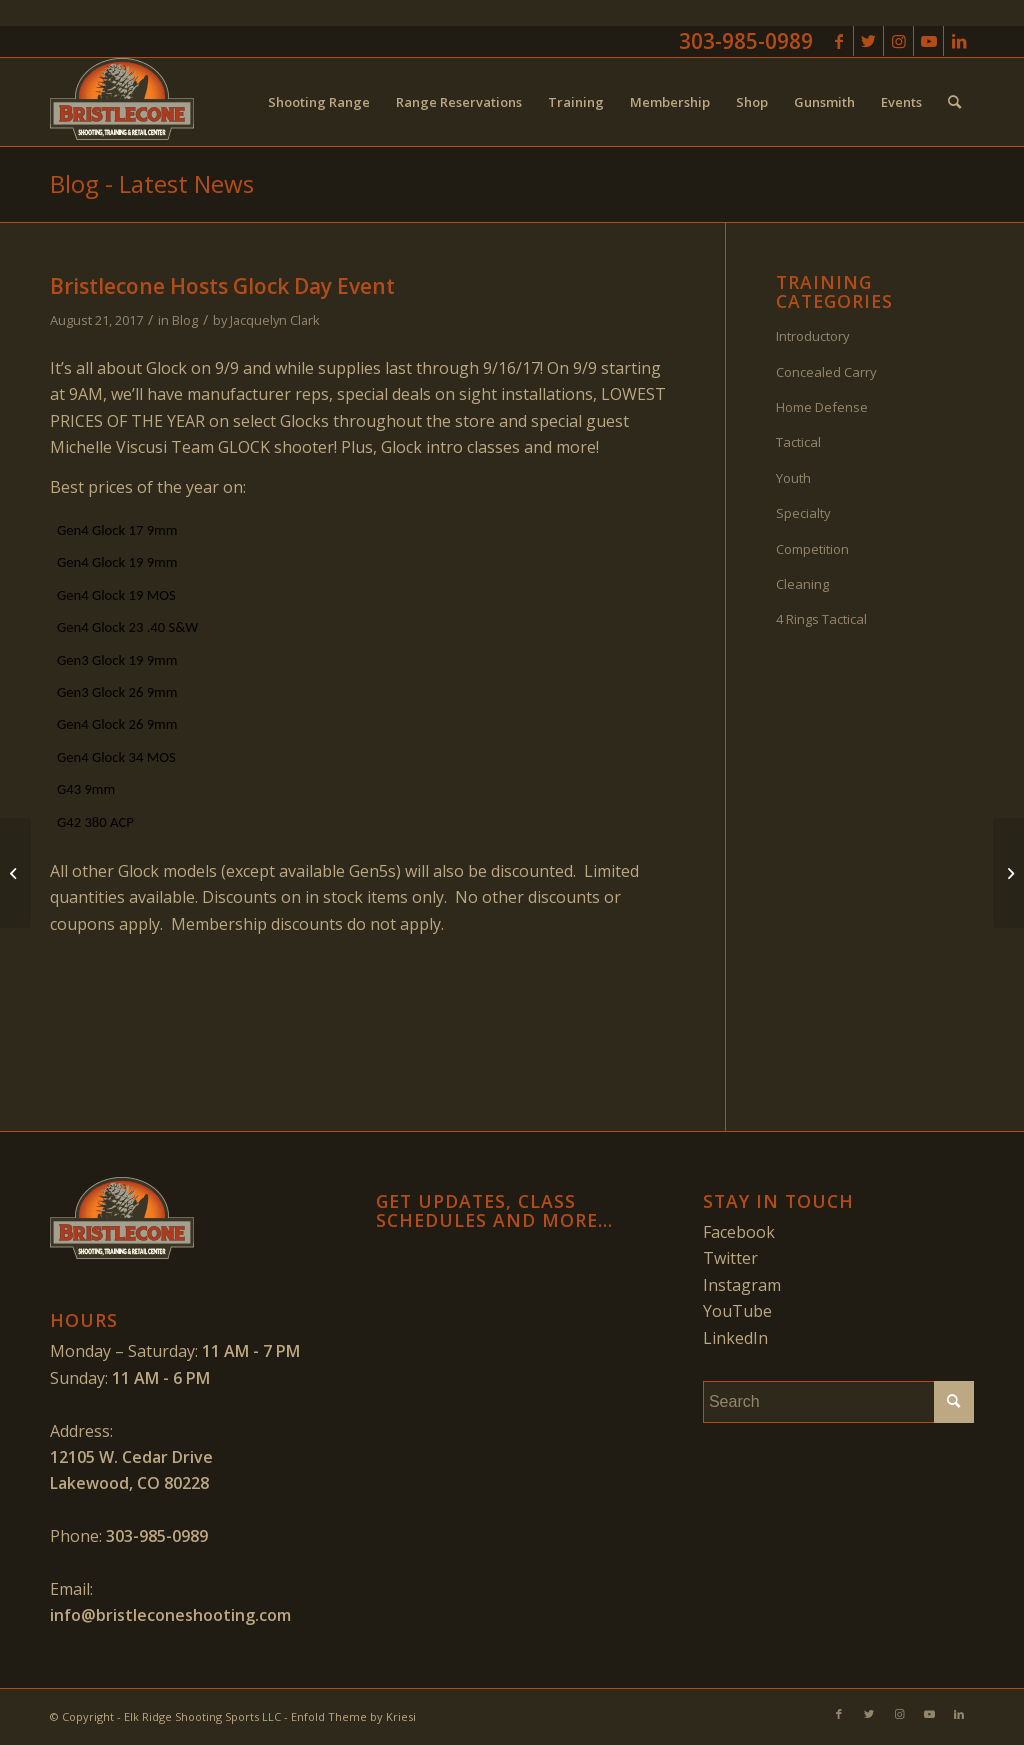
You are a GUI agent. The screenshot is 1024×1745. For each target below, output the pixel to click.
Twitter (730, 1258)
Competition (812, 549)
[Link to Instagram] (898, 41)
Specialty (803, 513)
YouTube (737, 1311)
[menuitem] (319, 102)
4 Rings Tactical (821, 619)
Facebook (739, 1232)
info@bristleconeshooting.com (170, 1615)
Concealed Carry (826, 372)
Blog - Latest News (152, 183)
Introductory (813, 336)
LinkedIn (735, 1338)
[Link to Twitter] (868, 41)
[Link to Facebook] (838, 41)
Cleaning (802, 584)
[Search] (954, 102)
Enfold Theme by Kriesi (353, 1716)
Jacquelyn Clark (275, 320)
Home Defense (822, 407)
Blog (185, 320)
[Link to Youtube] (928, 41)
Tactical (798, 442)
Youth (793, 478)
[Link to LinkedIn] (959, 41)
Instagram (742, 1285)
